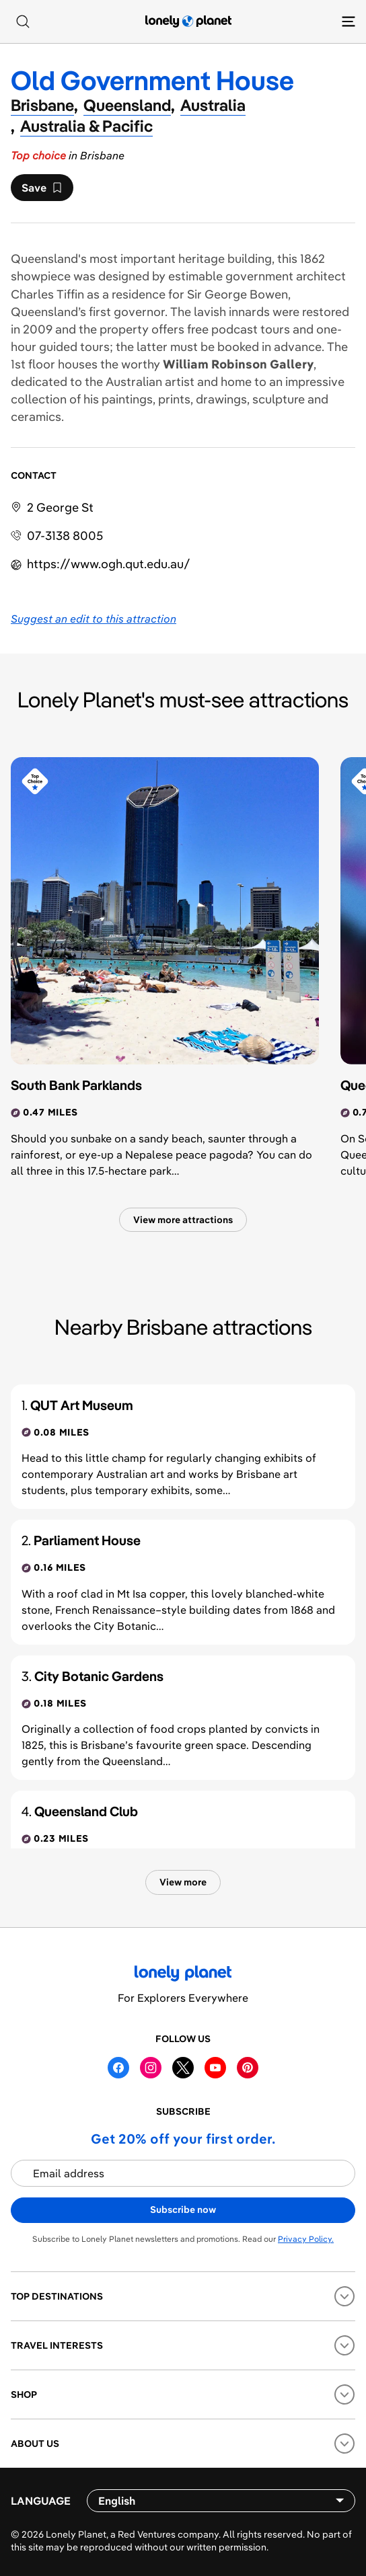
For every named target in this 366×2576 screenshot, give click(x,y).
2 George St (60, 507)
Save (42, 191)
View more (183, 1882)
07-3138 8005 (65, 535)
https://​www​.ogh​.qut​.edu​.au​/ (108, 564)
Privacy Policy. (306, 2239)
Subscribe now (183, 2209)
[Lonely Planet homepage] (188, 21)
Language (41, 2500)
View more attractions (183, 1220)
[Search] (23, 21)
